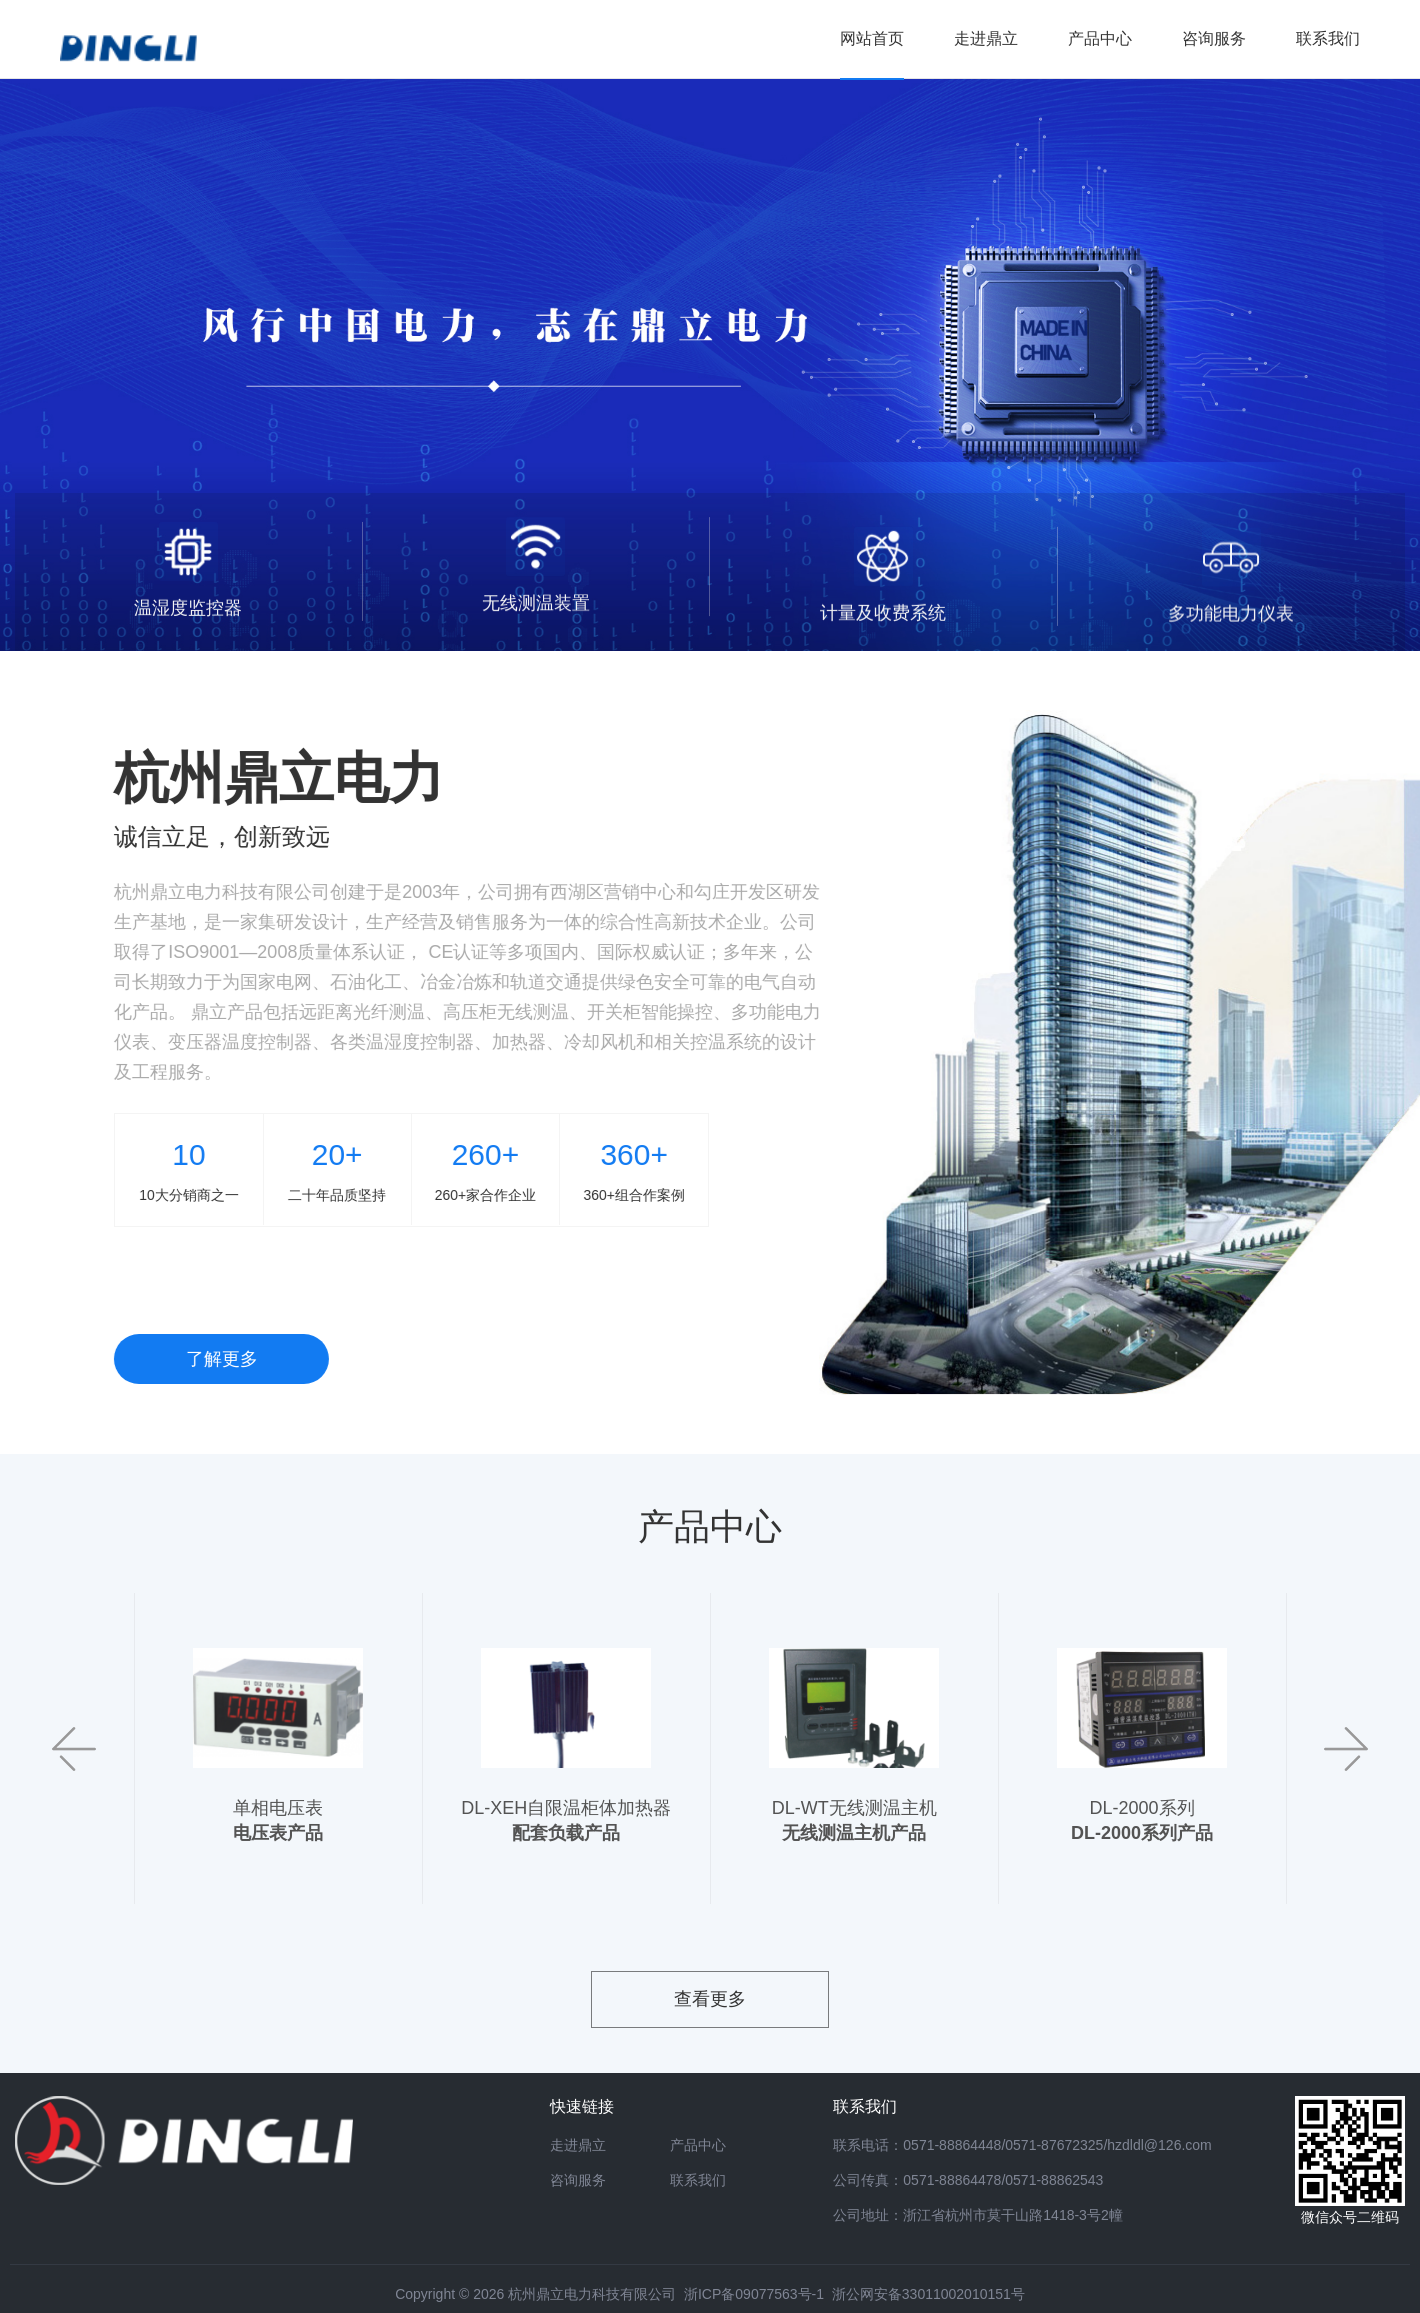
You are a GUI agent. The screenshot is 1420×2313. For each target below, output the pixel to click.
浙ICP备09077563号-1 (754, 2294)
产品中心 (698, 2145)
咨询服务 (578, 2180)
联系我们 (698, 2180)
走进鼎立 (578, 2145)
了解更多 (242, 1359)
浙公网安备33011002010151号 (928, 2294)
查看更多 (710, 1999)
